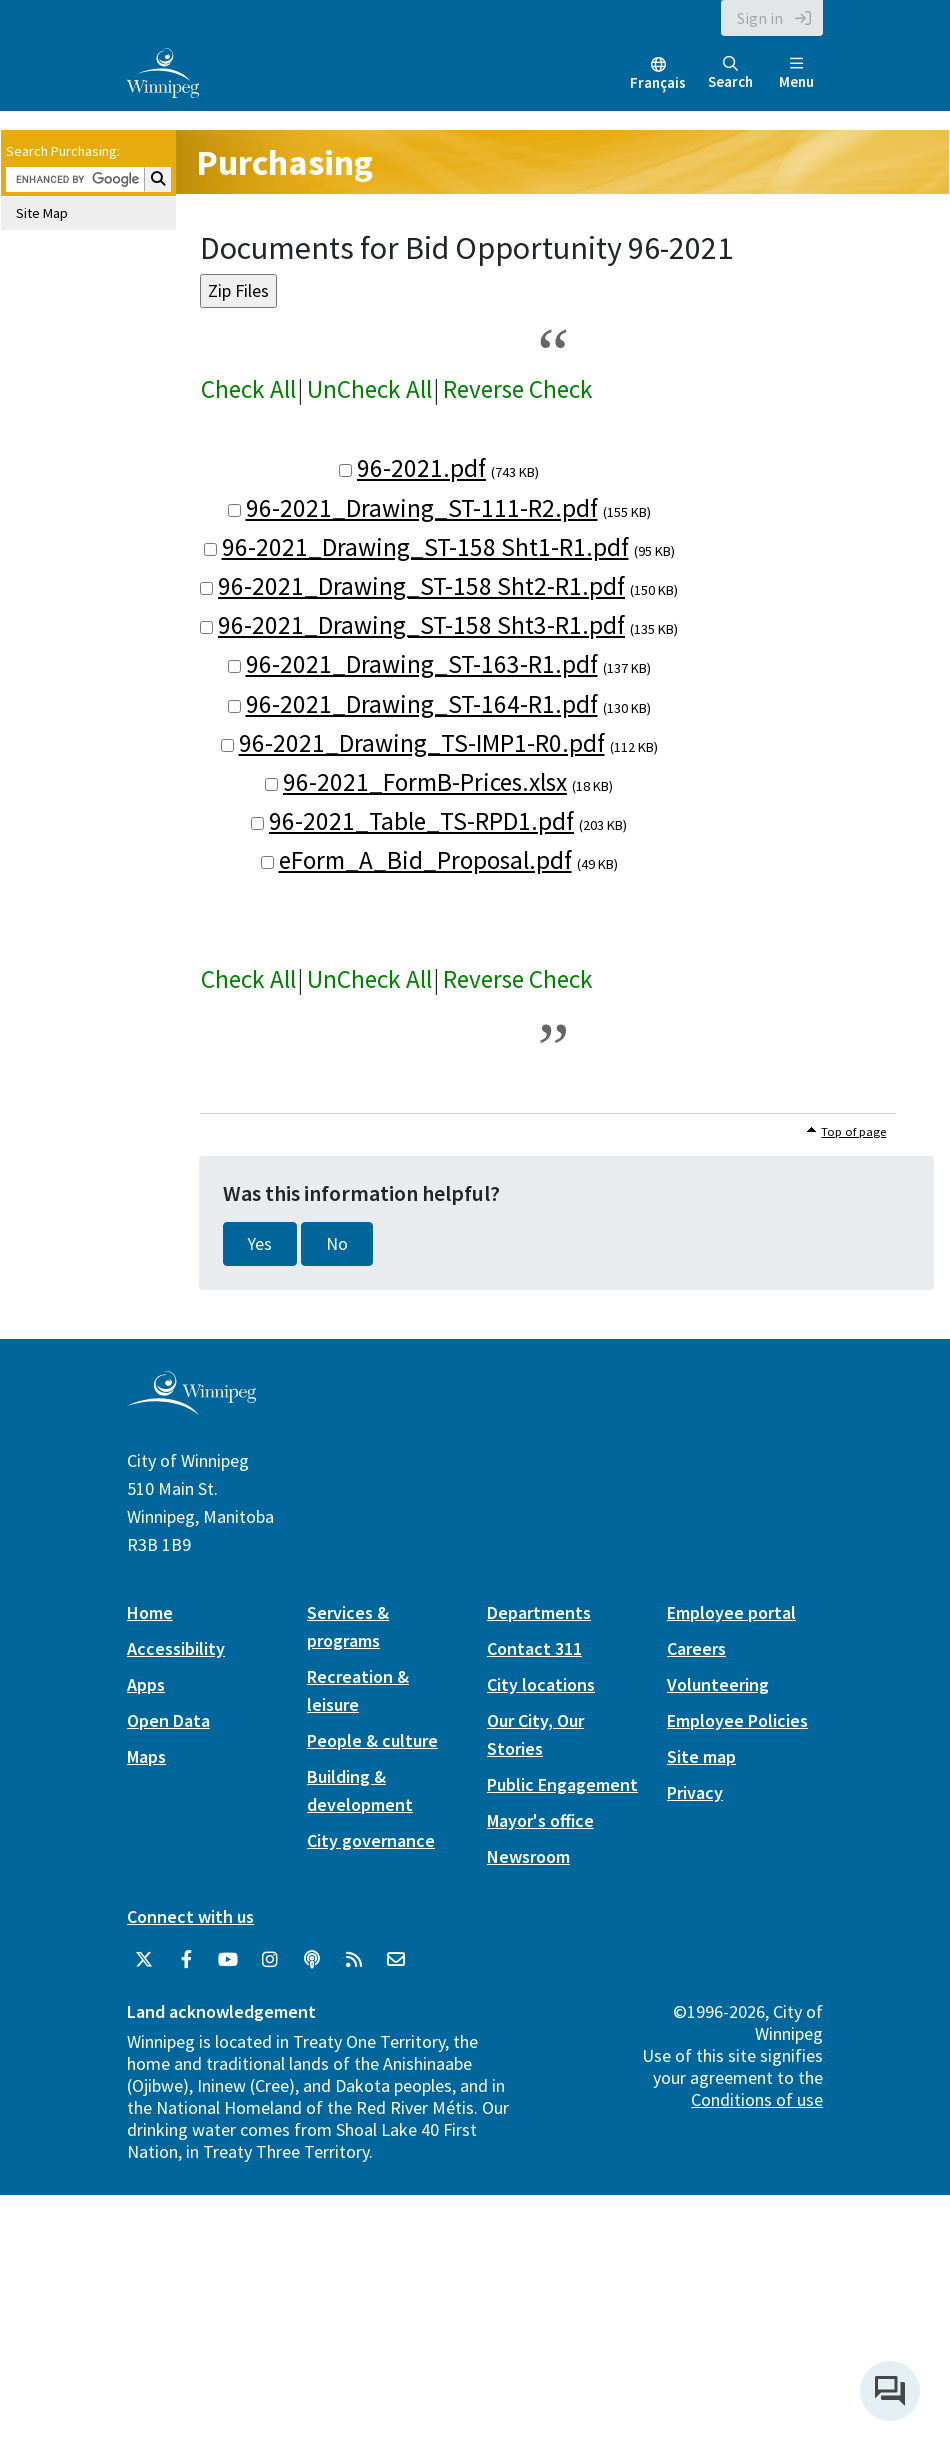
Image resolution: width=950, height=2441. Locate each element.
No (337, 1244)
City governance (371, 1840)
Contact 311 (534, 1648)
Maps (146, 1756)
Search (730, 73)
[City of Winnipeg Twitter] (144, 1960)
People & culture (372, 1740)
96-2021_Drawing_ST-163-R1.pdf (422, 664)
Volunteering (718, 1684)
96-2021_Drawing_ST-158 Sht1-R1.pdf (425, 547)
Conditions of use (757, 2099)
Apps (146, 1684)
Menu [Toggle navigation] (796, 73)
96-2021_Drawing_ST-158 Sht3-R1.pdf (421, 625)
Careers (696, 1648)
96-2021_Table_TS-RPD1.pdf (421, 821)
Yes (260, 1244)
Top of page (853, 1131)
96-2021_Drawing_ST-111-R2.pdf (422, 508)
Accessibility (176, 1648)
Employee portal (731, 1612)
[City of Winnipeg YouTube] (228, 1960)
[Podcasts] (312, 1960)
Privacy (695, 1792)
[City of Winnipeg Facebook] (186, 1960)
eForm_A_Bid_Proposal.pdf (425, 860)
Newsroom (528, 1856)
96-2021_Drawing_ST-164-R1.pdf (422, 704)
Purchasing (284, 162)
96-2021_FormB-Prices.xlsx (425, 782)
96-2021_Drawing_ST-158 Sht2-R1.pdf (421, 586)
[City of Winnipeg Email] (396, 1960)
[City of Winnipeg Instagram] (270, 1960)
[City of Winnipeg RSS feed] (354, 1960)
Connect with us (190, 1916)
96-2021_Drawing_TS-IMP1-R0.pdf (422, 743)
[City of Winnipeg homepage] (191, 1406)
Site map (701, 1756)
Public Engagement (562, 1784)
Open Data (168, 1720)
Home (150, 1612)
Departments (539, 1612)
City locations (541, 1684)
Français (658, 82)
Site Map (42, 213)
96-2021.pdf (421, 468)
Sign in (760, 18)
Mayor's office (540, 1820)
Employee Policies (737, 1720)
